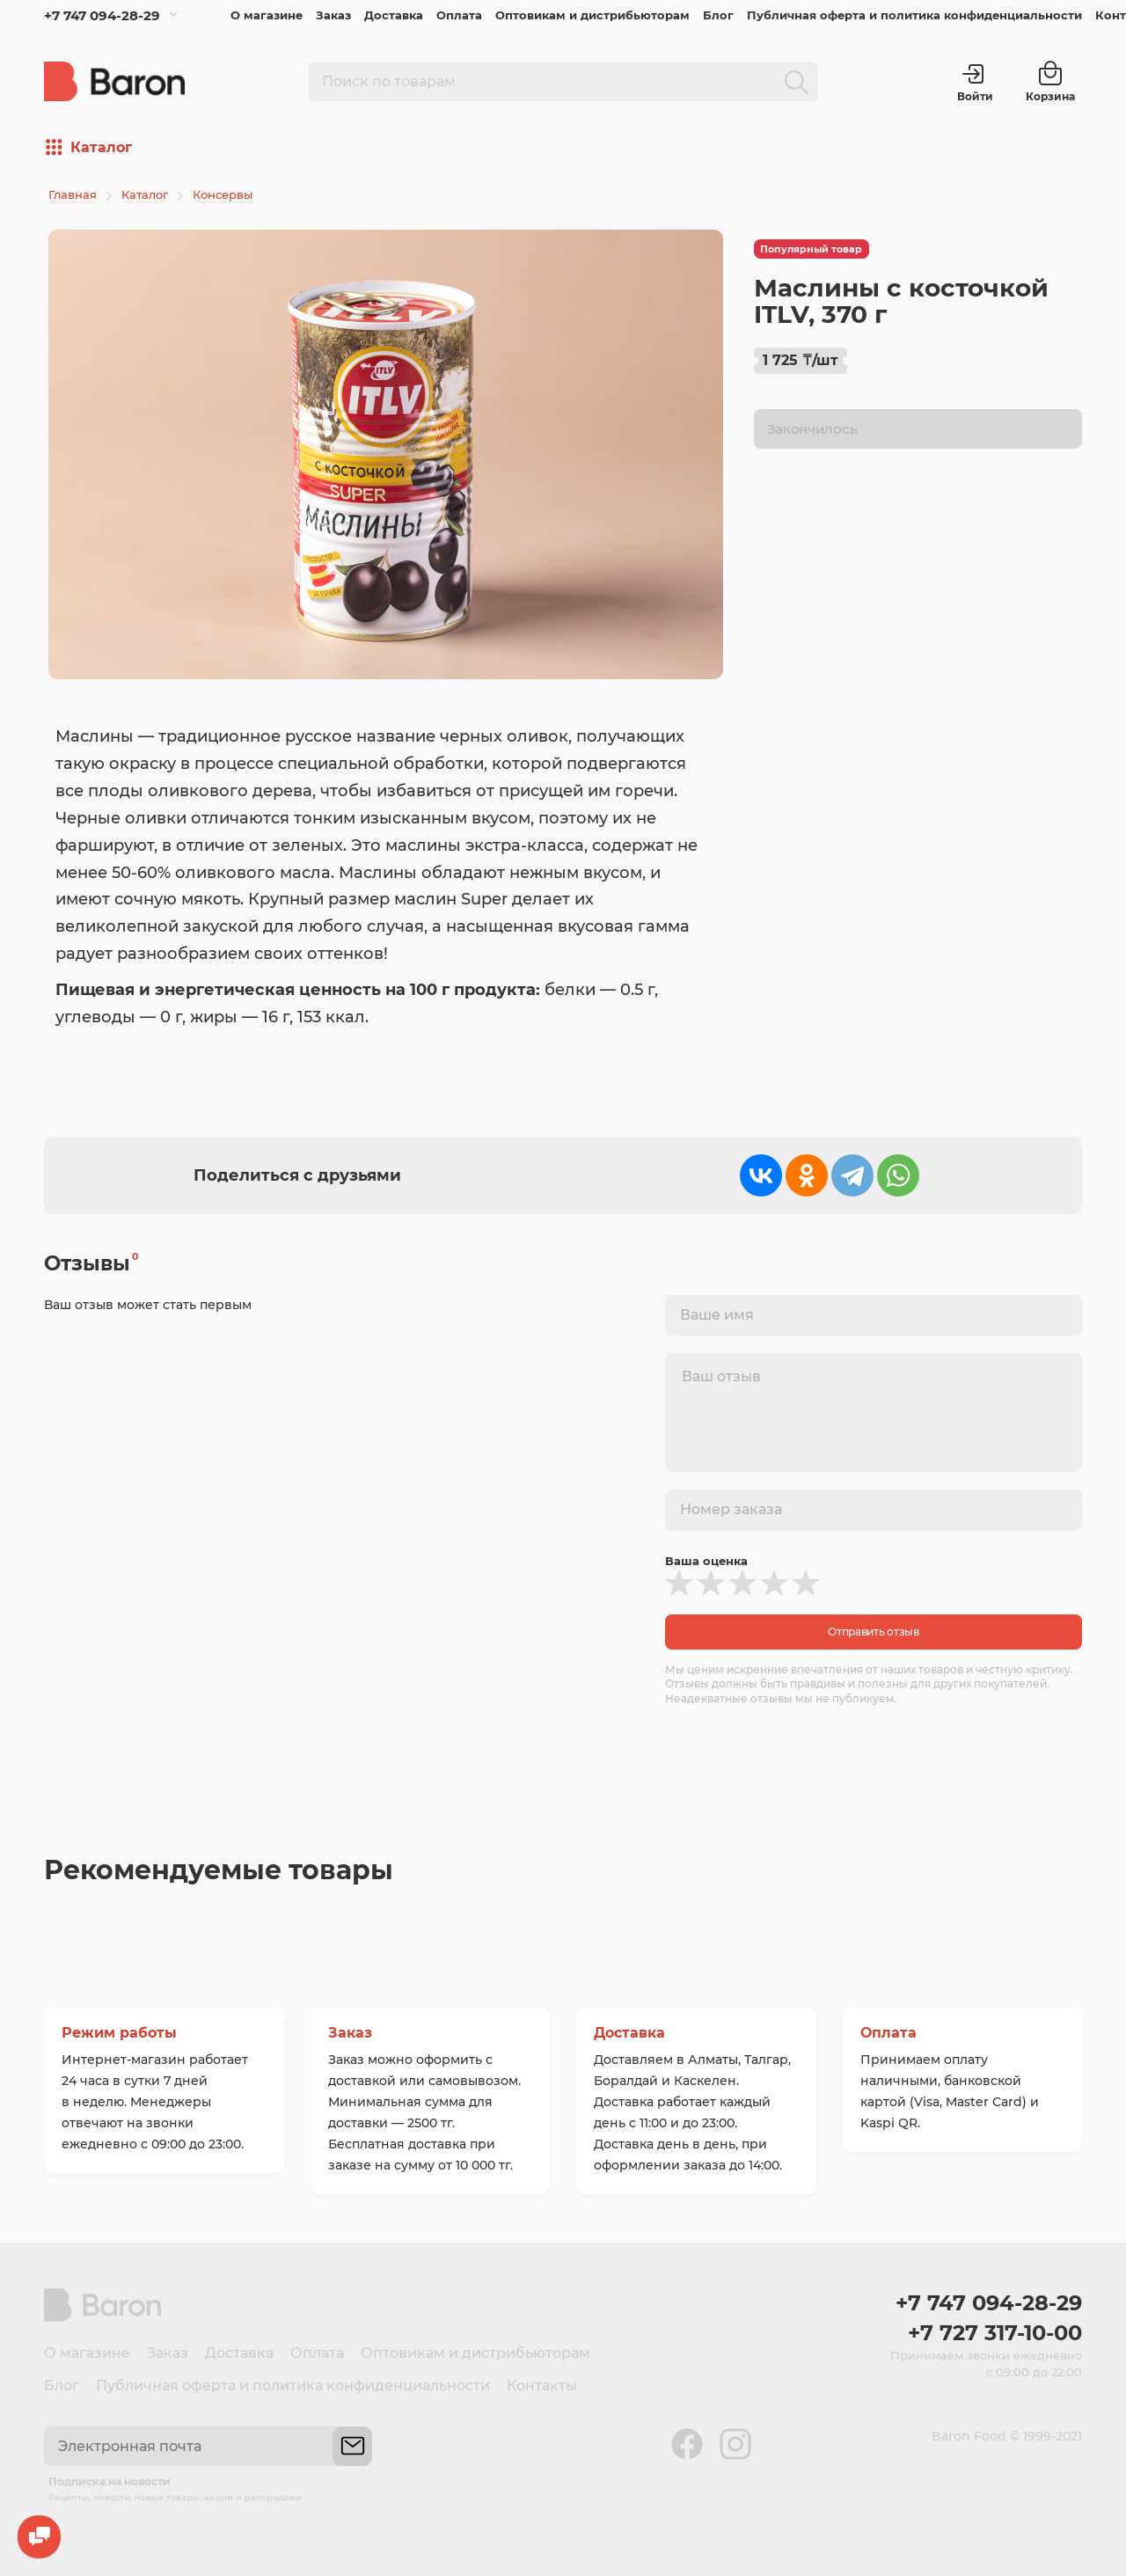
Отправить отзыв (873, 1631)
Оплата (459, 15)
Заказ (333, 15)
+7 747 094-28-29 (102, 15)
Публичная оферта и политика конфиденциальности (914, 15)
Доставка (393, 15)
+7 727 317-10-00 (995, 2332)
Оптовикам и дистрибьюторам (592, 15)
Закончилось (813, 429)
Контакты (542, 2385)
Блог (718, 15)
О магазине (266, 15)
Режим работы (119, 2032)
